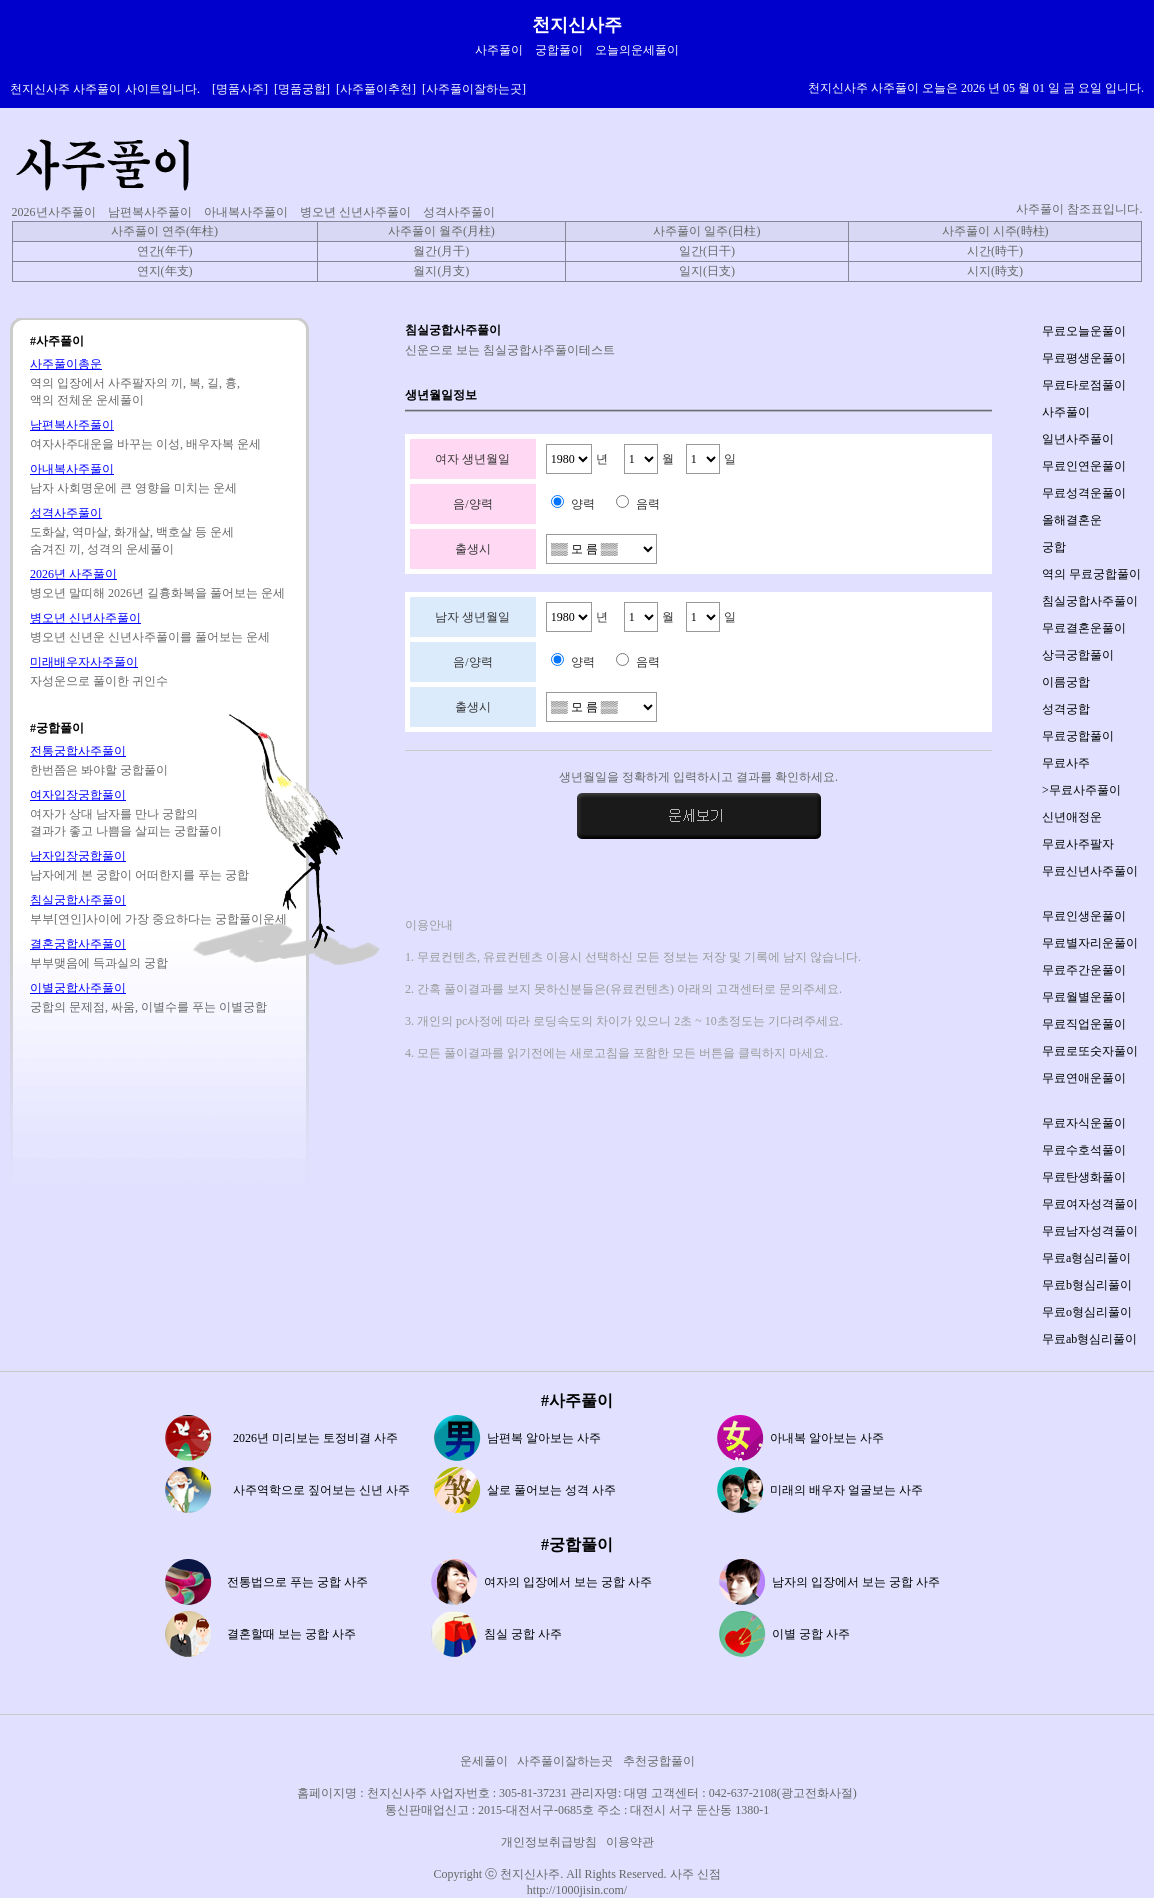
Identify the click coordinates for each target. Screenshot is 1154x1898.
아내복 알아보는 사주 (827, 1438)
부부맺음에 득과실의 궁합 (99, 963)
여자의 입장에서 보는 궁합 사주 (568, 1582)
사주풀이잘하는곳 (565, 1761)
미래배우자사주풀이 (84, 662)
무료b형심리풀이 (1087, 1285)
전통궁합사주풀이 (78, 751)
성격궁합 (1066, 709)
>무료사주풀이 (1081, 790)
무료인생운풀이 (1084, 916)
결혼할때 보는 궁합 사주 (291, 1634)
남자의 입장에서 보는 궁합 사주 (856, 1582)
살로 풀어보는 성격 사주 (551, 1490)
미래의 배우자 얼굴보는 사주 (846, 1490)
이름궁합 (1066, 682)
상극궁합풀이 (1078, 655)
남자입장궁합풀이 (78, 856)
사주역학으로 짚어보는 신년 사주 (321, 1490)
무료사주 (1066, 763)
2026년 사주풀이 (73, 574)
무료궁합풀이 (1078, 736)
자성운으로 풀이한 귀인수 (99, 681)
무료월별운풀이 (1084, 997)
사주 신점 (695, 1874)
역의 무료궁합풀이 (1091, 574)
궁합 (1054, 547)
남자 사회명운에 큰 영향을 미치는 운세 (133, 488)
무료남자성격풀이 (1090, 1231)
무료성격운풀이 (1084, 493)
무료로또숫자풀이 (1090, 1051)
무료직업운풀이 (1084, 1024)
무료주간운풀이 (1084, 970)
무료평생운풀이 (1084, 358)
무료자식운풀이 (1084, 1123)
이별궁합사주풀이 (78, 988)
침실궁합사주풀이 (78, 900)
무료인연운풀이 (1084, 466)
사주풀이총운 (66, 364)
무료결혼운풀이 (1084, 628)
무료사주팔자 (1078, 844)
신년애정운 (1072, 817)
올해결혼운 (1072, 520)
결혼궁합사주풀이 (78, 944)
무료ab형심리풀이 (1089, 1339)
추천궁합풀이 (659, 1761)
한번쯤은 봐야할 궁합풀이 (99, 770)
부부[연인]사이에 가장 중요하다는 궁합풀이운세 (158, 919)
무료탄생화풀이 (1084, 1177)
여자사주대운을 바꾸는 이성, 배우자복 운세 (145, 444)
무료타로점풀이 (1084, 385)
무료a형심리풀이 (1086, 1258)
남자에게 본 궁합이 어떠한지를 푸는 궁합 (139, 875)
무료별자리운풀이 (1090, 943)
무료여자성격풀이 (1090, 1204)
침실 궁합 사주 (523, 1634)
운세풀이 (484, 1761)
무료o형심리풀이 (1087, 1312)
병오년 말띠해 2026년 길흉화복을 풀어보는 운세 (157, 593)
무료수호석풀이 (1084, 1150)
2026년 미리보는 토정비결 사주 (315, 1438)
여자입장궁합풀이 (78, 795)
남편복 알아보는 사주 (544, 1438)
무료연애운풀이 (1084, 1078)
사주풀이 (1066, 412)
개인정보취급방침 (549, 1842)
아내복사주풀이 (246, 212)
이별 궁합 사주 (811, 1634)
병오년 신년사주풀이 (355, 212)
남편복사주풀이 (150, 212)
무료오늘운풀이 (1084, 331)
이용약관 (630, 1842)
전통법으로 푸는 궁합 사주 (297, 1582)
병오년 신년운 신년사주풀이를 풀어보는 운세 (150, 637)
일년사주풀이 (1078, 439)
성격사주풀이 (459, 212)
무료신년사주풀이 (1090, 871)
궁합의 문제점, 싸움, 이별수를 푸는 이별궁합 (148, 1007)
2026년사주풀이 (54, 212)
